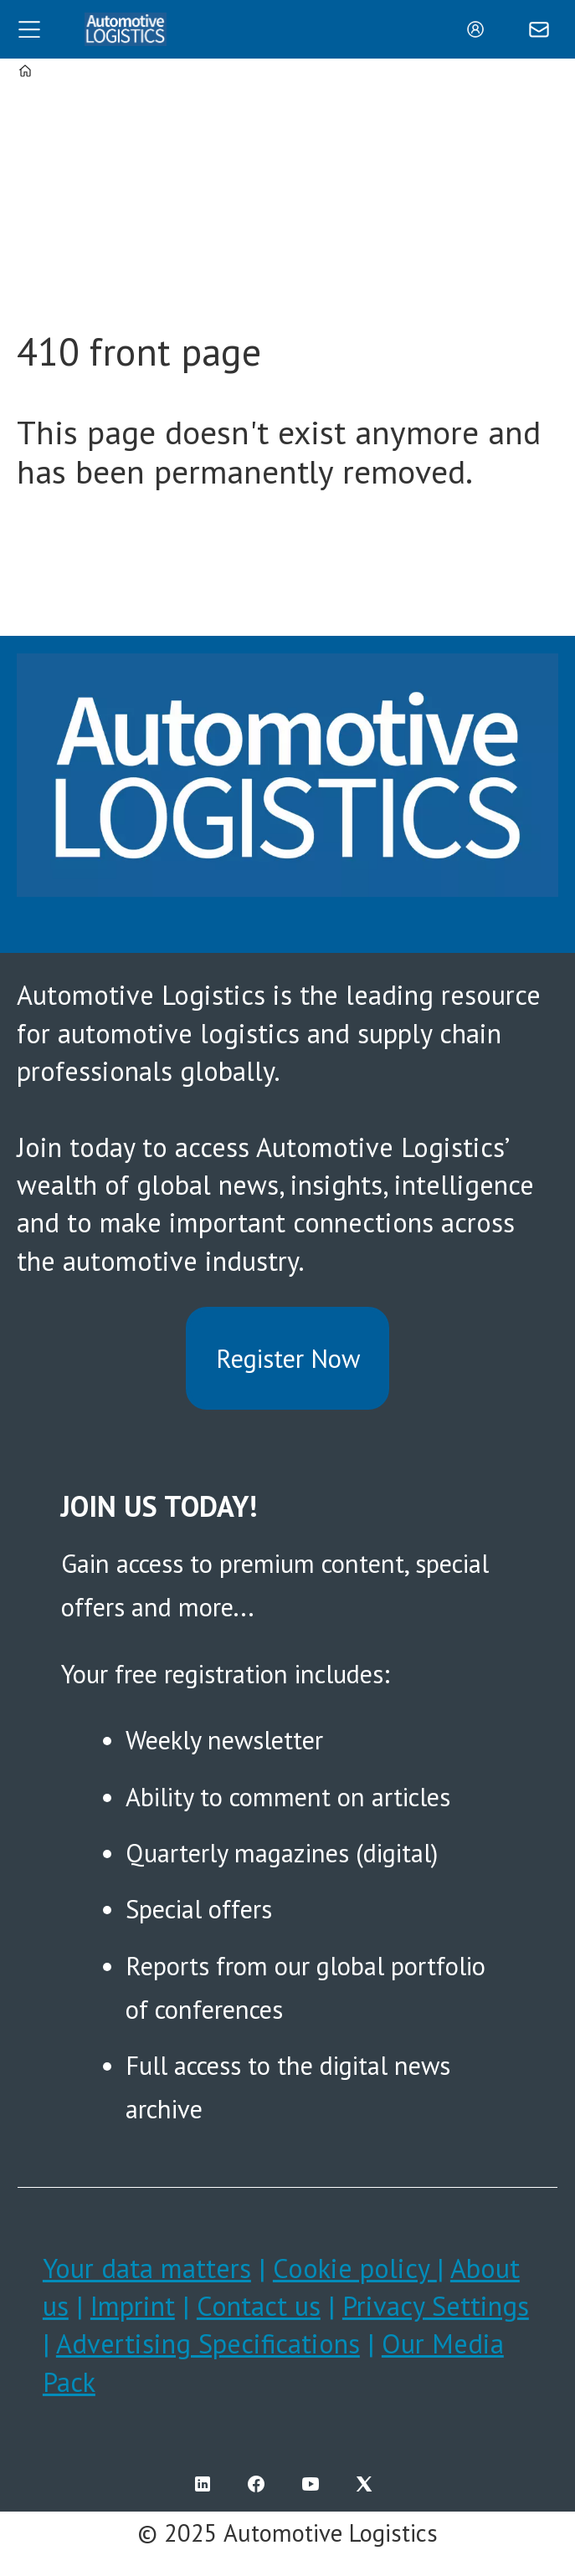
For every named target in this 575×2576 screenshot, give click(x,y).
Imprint (132, 2305)
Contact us (259, 2305)
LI (207, 2484)
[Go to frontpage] (126, 29)
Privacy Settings (435, 2305)
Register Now (288, 1358)
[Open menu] (29, 29)
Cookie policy (355, 2268)
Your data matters (147, 2268)
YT (314, 2484)
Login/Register (479, 29)
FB (260, 2484)
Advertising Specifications (208, 2343)
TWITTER (368, 2484)
